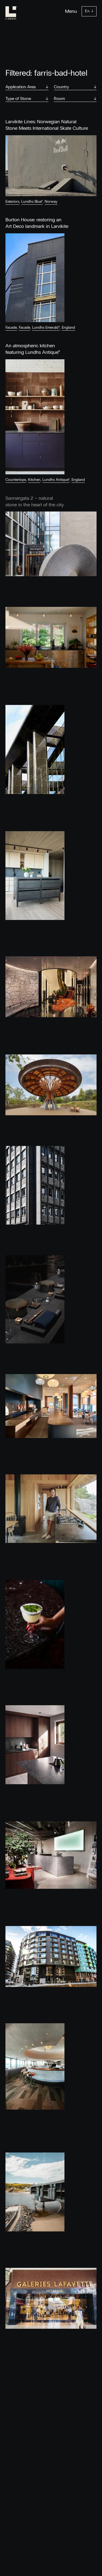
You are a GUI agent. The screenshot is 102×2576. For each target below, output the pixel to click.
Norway (51, 201)
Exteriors (12, 201)
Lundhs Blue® (32, 201)
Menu (71, 11)
